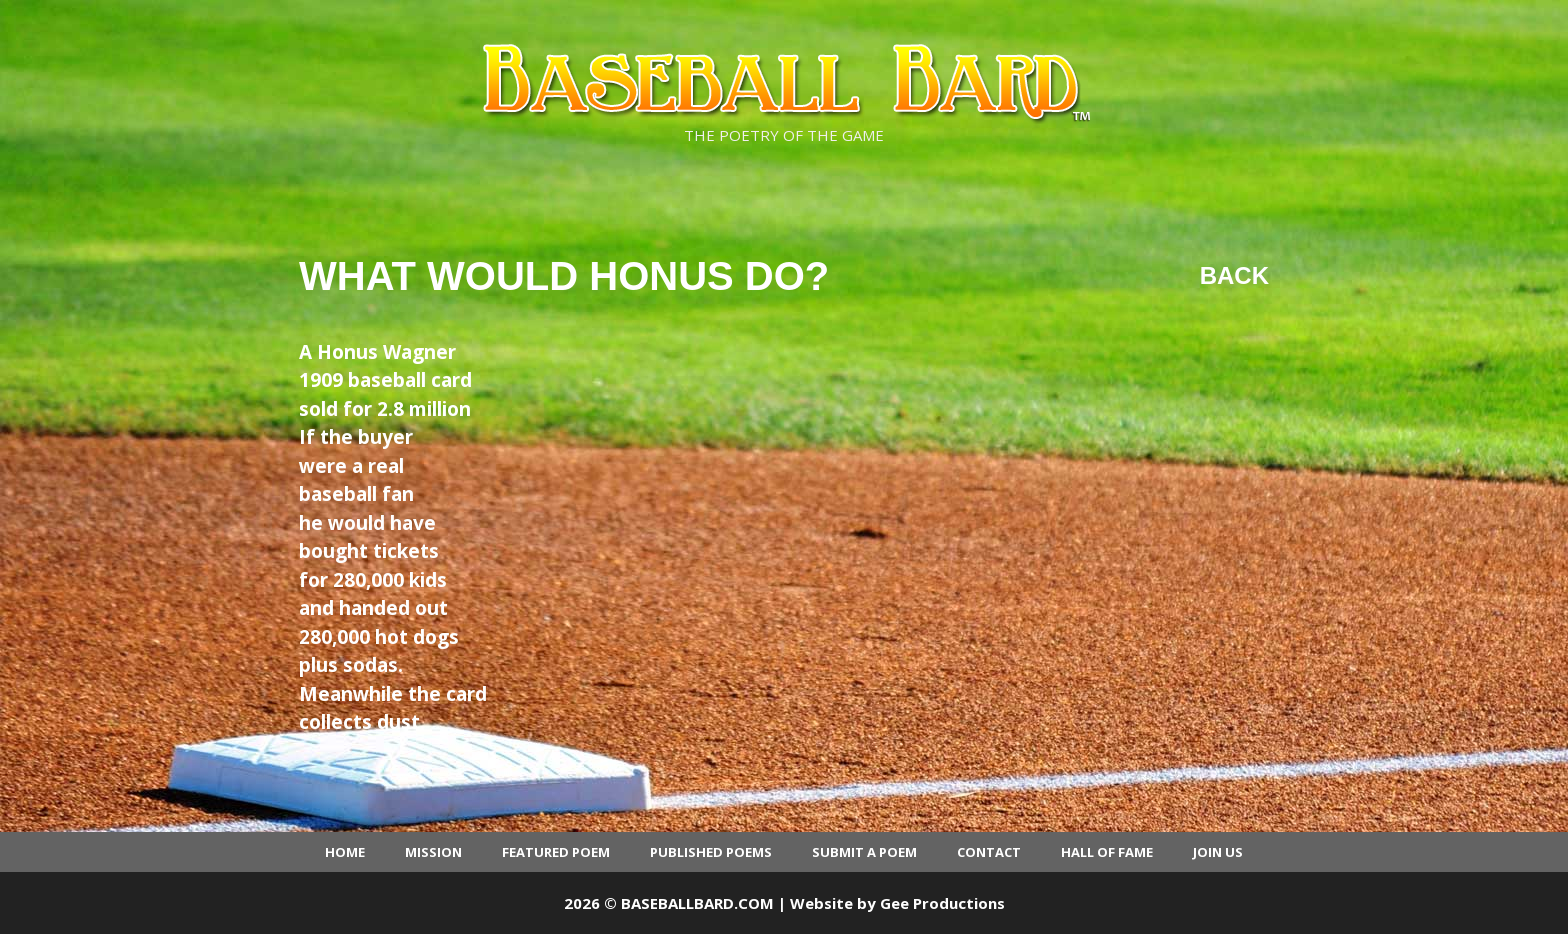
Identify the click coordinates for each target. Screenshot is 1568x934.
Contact (989, 852)
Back (1234, 275)
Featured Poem (556, 852)
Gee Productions (942, 903)
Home (345, 852)
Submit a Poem (864, 852)
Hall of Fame (1107, 852)
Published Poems (711, 852)
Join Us (1218, 852)
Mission (433, 852)
